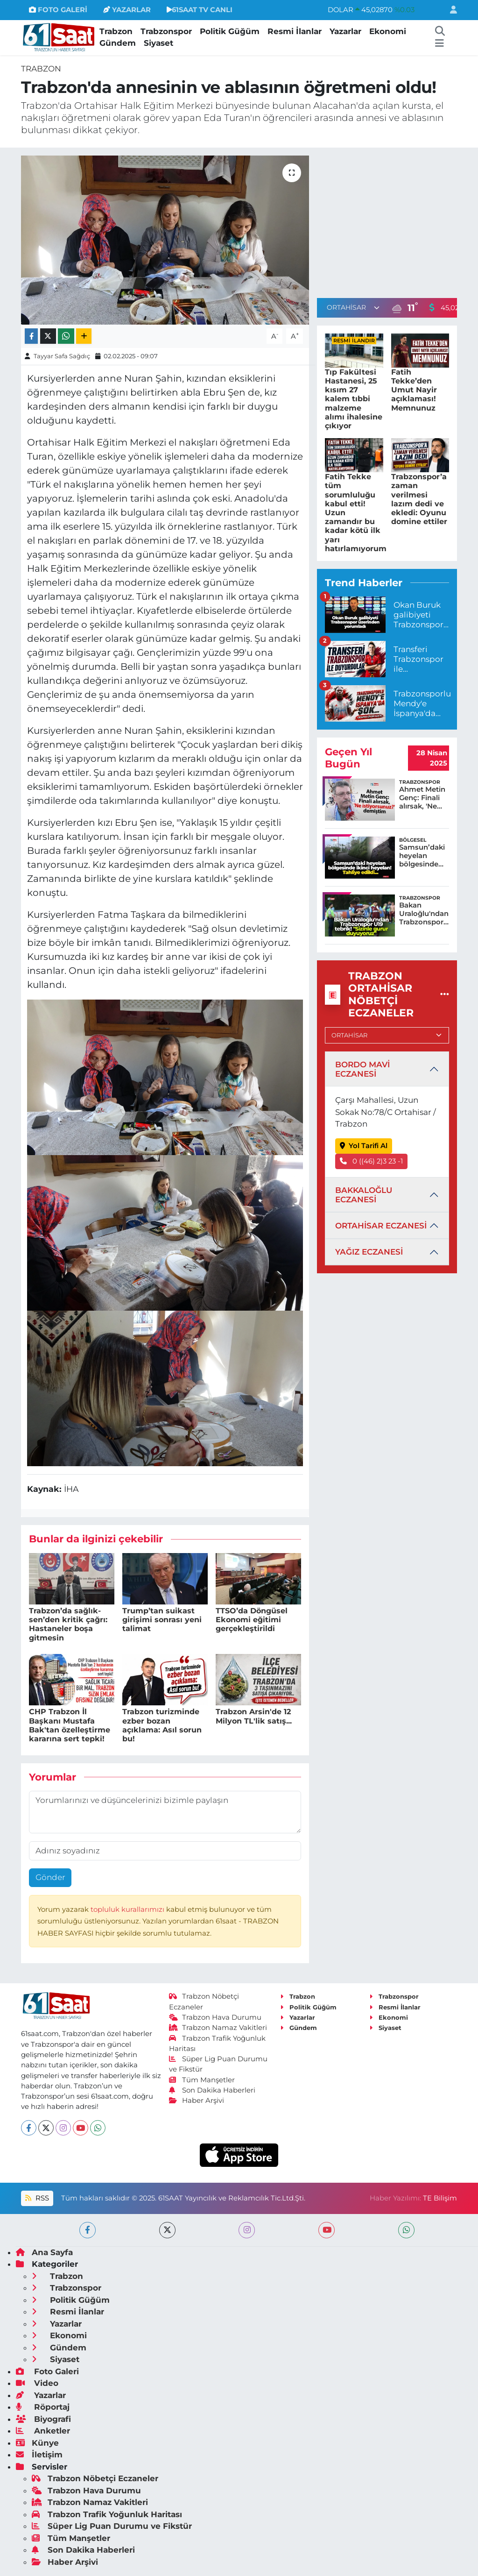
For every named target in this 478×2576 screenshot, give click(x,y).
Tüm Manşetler (202, 2080)
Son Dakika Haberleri (212, 2090)
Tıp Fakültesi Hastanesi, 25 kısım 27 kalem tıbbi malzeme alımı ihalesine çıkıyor (353, 399)
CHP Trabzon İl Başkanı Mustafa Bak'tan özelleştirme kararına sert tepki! (69, 1725)
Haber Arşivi (197, 2100)
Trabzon (116, 31)
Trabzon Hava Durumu (215, 2017)
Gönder (50, 1877)
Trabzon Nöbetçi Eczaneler (95, 2478)
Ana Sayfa (44, 2252)
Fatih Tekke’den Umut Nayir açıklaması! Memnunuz (414, 390)
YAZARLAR (127, 10)
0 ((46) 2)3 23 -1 (371, 1161)
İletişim (39, 2454)
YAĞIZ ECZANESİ (369, 1251)
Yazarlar (345, 31)
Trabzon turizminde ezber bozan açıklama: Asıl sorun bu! (162, 1725)
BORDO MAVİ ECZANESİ (362, 1069)
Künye (37, 2443)
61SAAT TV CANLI (199, 10)
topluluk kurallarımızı (128, 1909)
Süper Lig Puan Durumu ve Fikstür (112, 2526)
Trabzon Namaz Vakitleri (218, 2027)
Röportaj (43, 2407)
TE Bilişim (440, 2198)
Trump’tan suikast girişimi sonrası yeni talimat (162, 1619)
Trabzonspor (166, 31)
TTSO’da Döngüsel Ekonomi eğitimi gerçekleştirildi (252, 1619)
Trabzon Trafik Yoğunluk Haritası (107, 2514)
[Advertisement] (395, 221)
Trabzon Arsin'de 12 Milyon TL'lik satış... (254, 1716)
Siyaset (158, 43)
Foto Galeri (47, 2371)
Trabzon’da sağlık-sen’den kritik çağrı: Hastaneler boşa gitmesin (68, 1624)
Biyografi (43, 2419)
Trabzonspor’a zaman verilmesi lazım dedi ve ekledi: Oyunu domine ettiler (419, 499)
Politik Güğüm (230, 31)
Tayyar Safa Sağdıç (62, 356)
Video (37, 2383)
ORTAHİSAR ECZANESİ (381, 1225)
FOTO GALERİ (58, 10)
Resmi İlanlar (294, 31)
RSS (37, 2198)
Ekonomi (387, 31)
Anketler (43, 2430)
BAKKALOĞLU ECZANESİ (363, 1194)
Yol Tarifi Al (364, 1146)
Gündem (117, 43)
